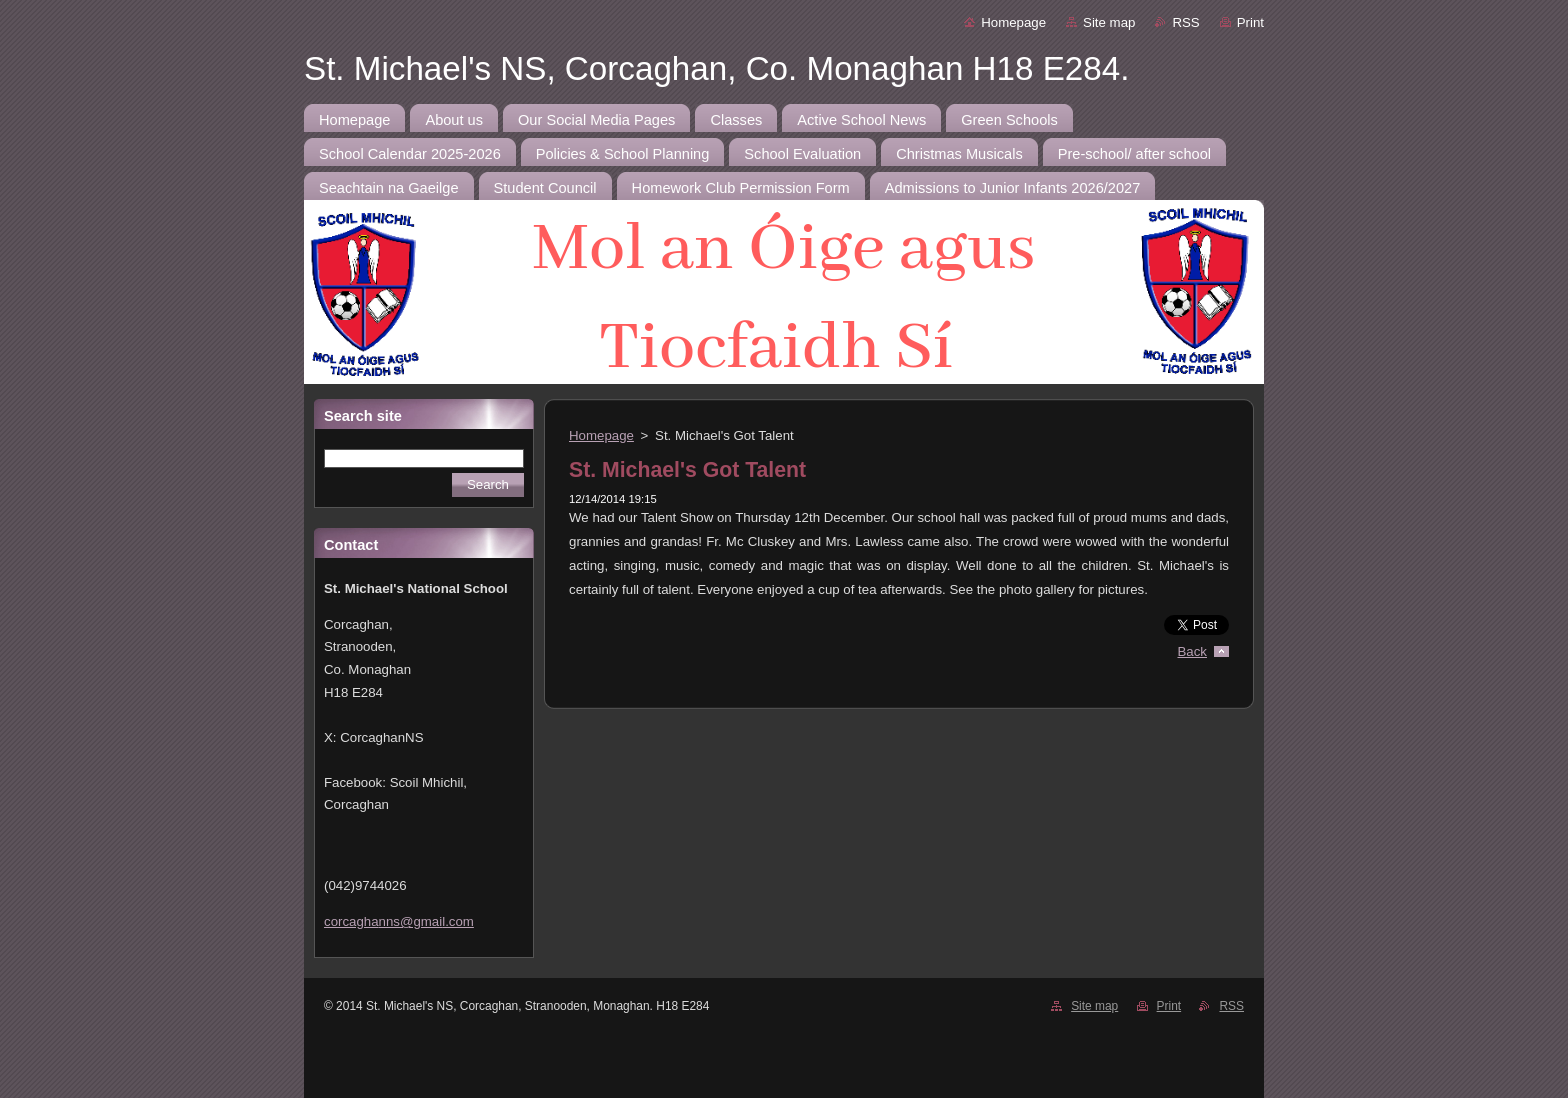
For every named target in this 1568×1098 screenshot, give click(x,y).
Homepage (1013, 22)
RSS (1185, 22)
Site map (1109, 22)
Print (1250, 22)
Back (1193, 651)
